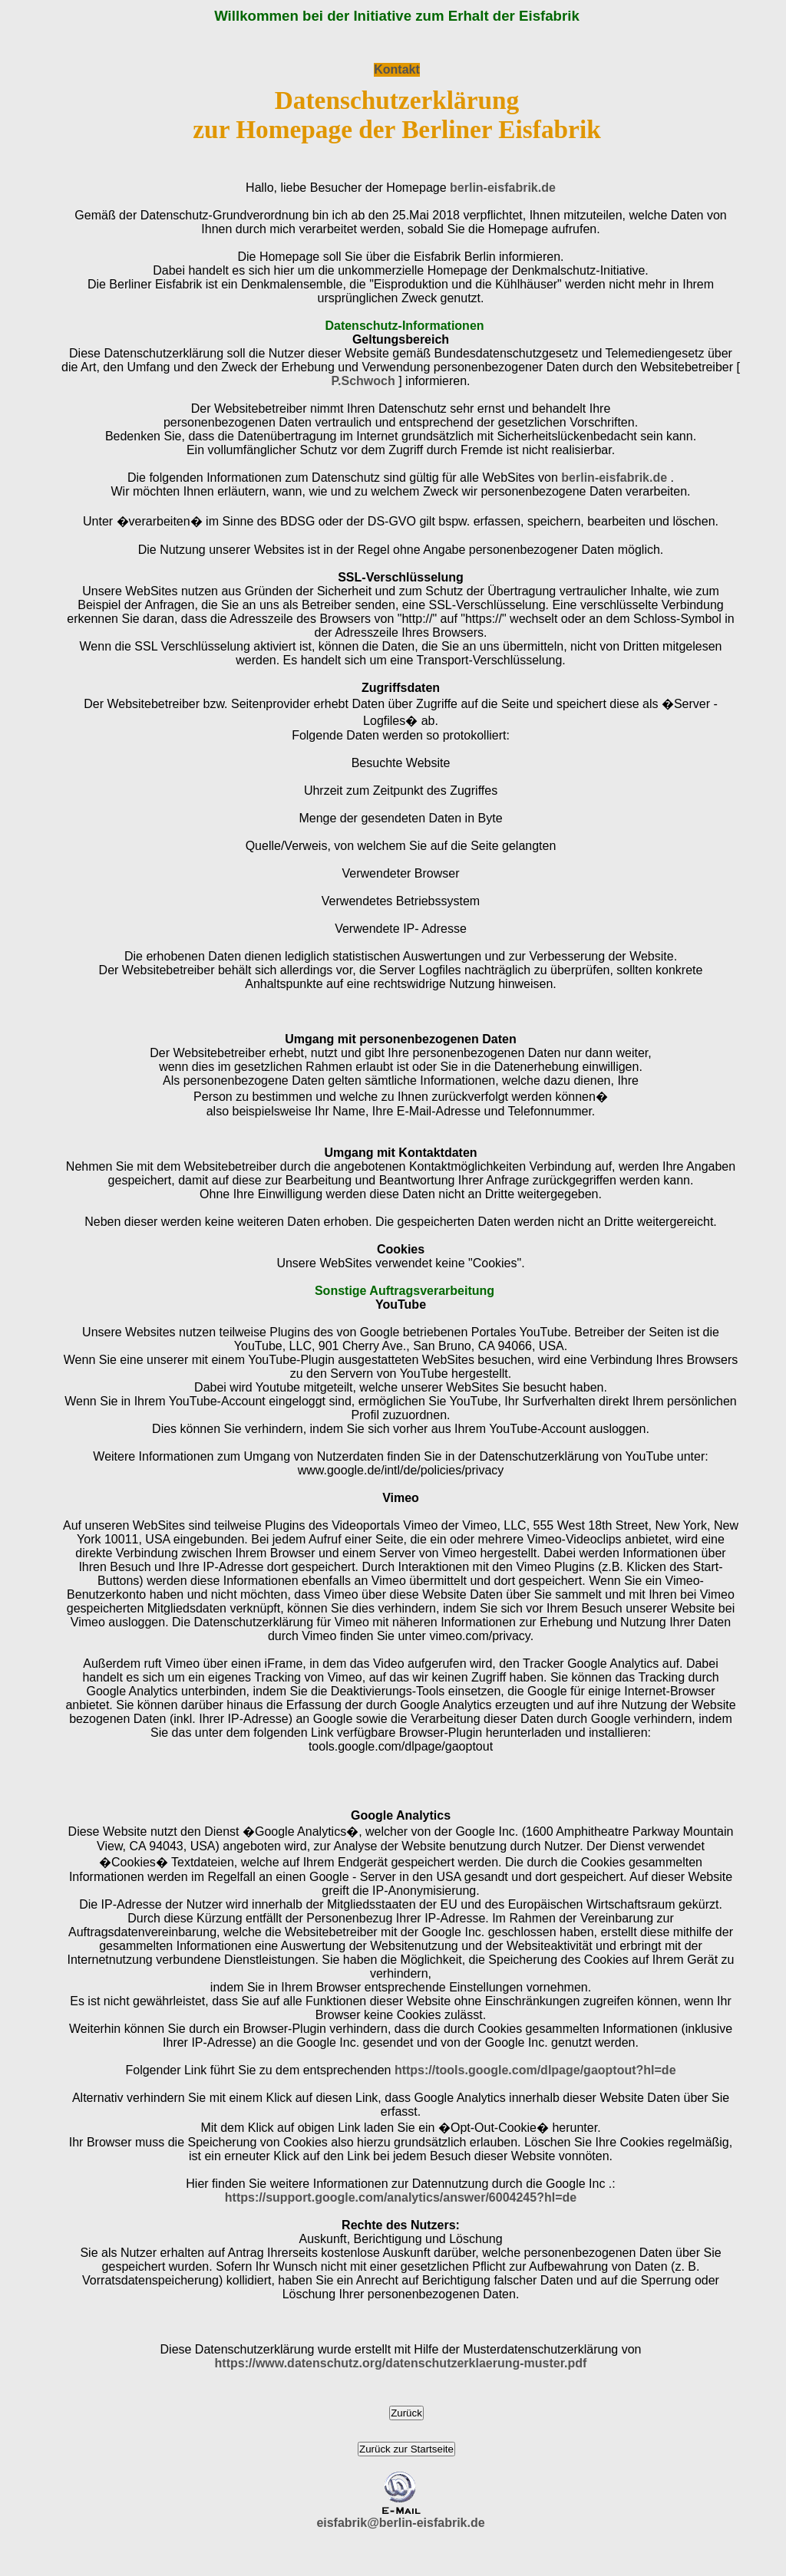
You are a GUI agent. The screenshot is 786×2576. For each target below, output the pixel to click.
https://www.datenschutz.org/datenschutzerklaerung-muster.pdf (401, 2363)
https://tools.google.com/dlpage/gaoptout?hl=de (535, 2070)
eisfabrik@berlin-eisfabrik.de (400, 2522)
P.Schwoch (363, 380)
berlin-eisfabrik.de (503, 187)
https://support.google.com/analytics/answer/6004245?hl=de (400, 2197)
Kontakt (397, 69)
